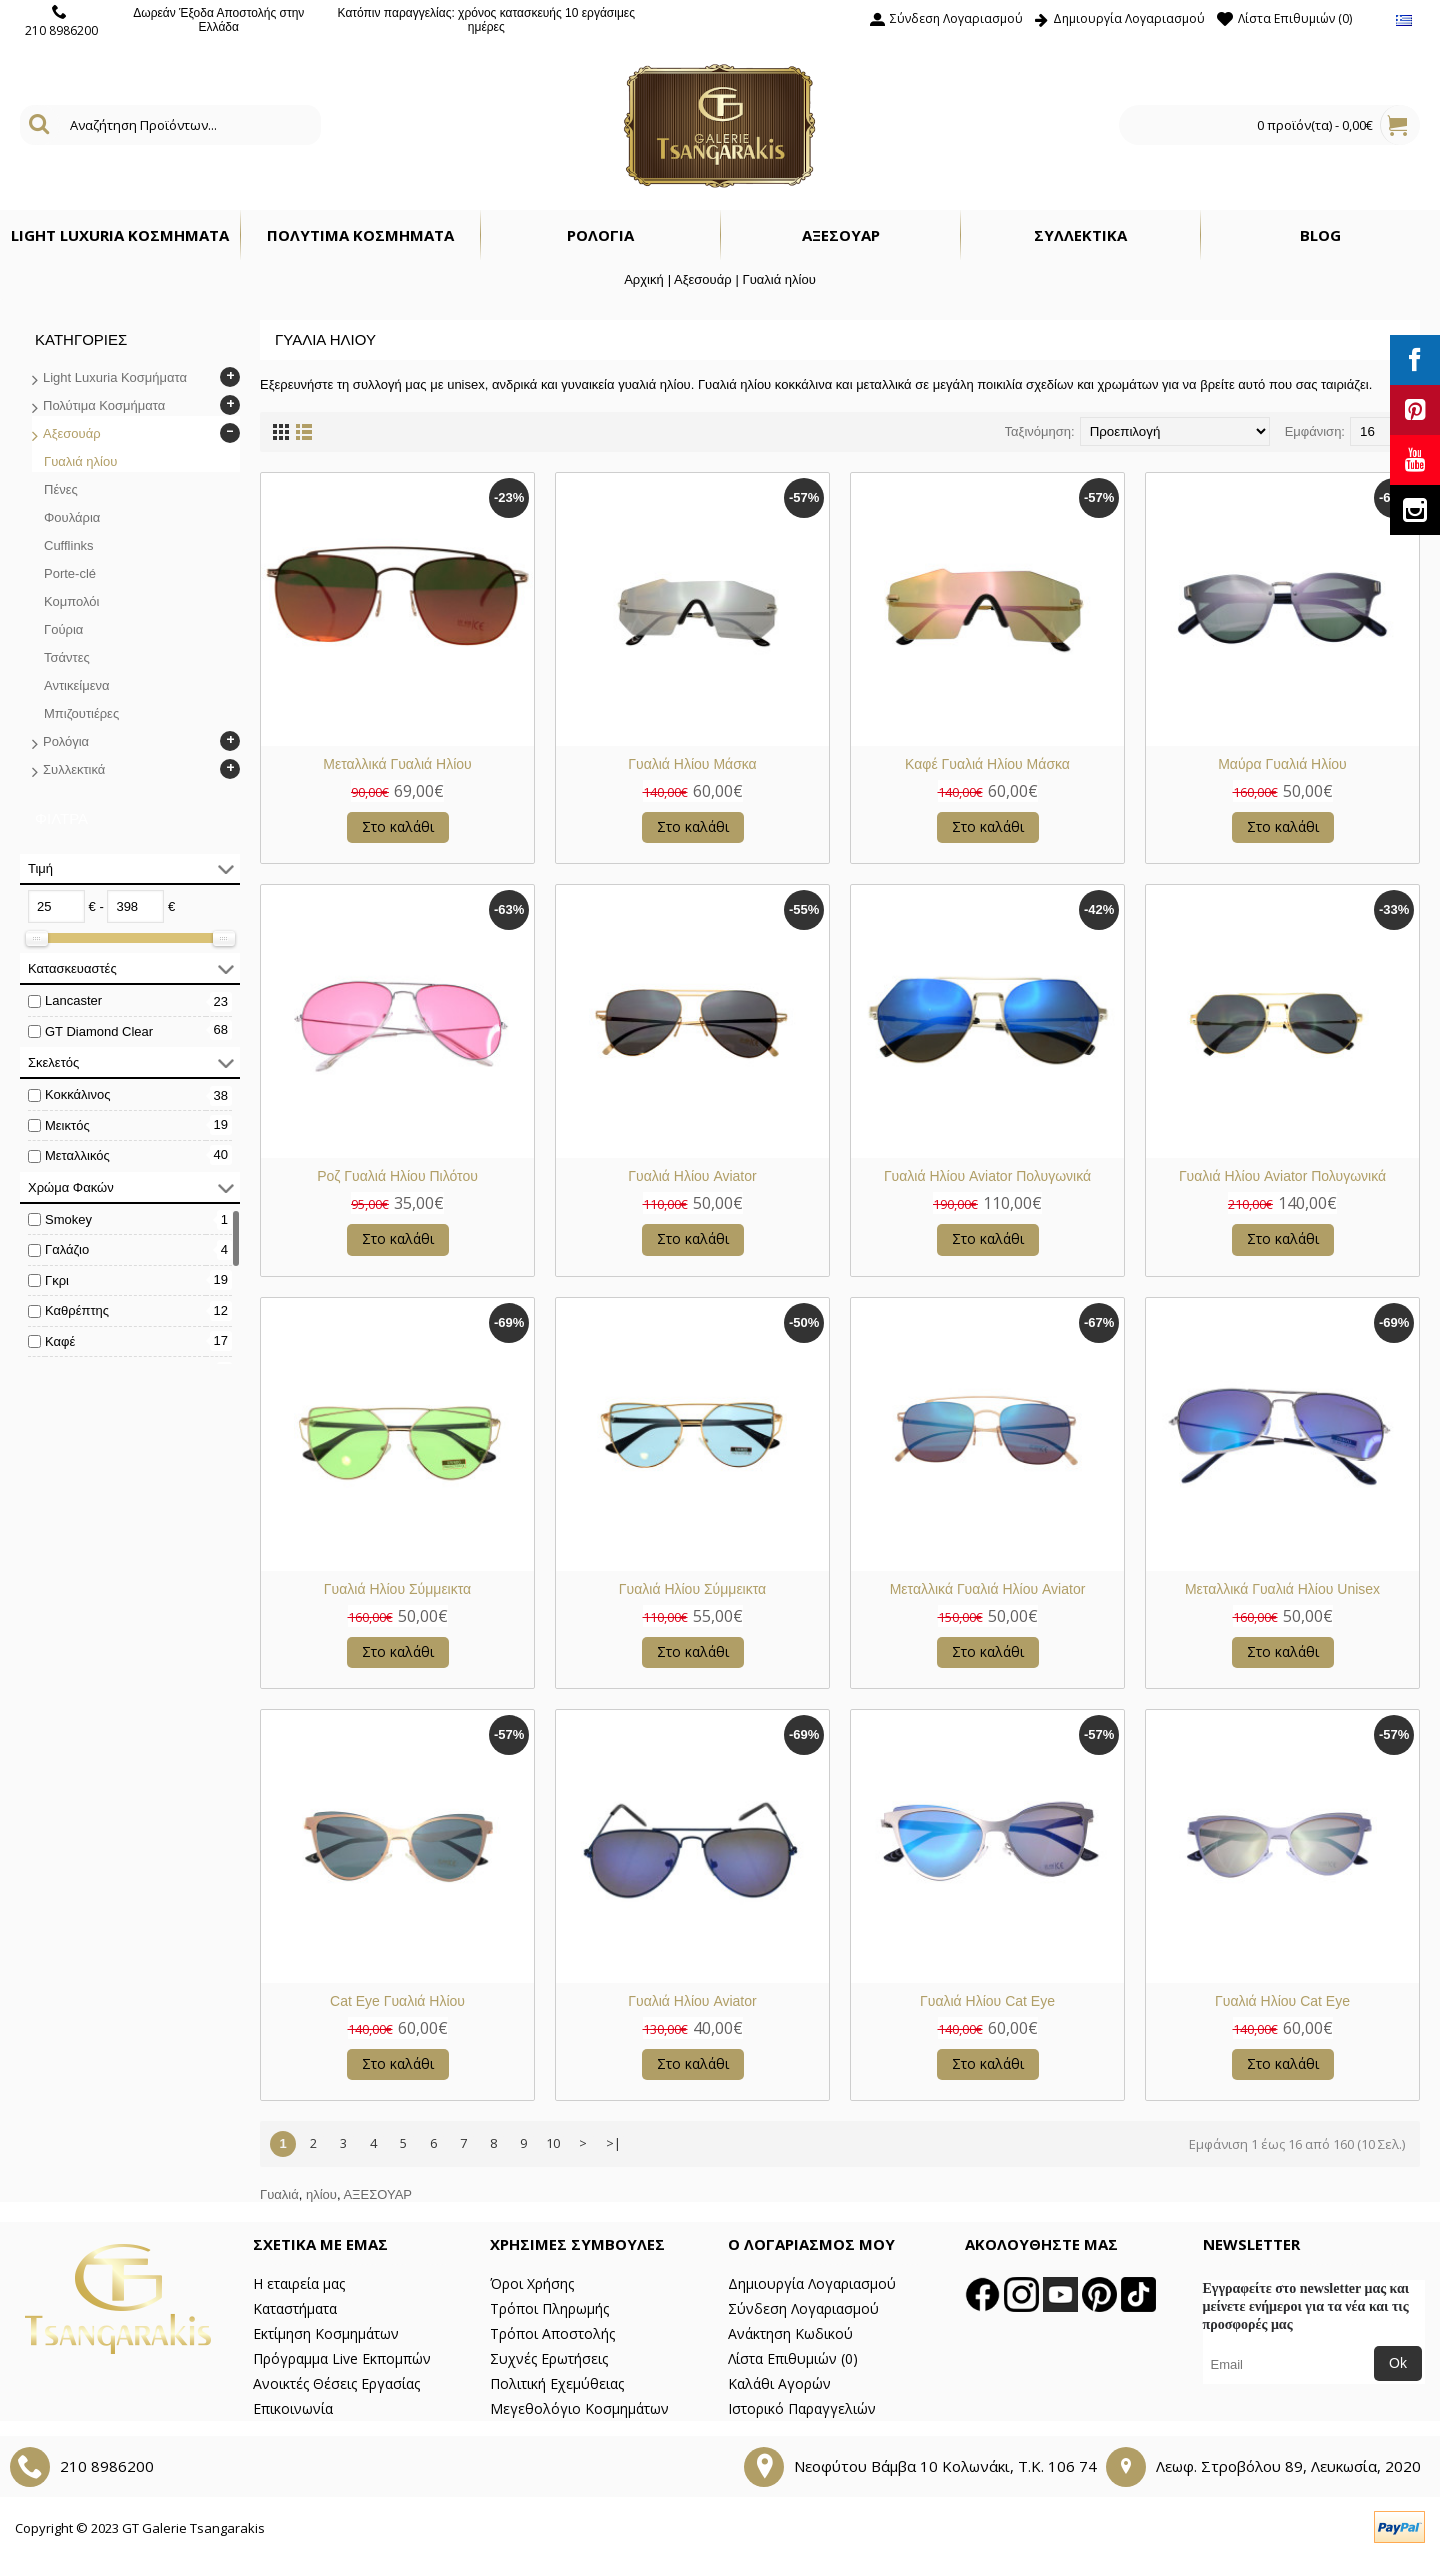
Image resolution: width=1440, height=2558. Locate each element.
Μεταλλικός (77, 1155)
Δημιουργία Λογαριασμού (812, 2283)
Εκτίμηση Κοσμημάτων (326, 2333)
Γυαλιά (279, 2194)
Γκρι (57, 1280)
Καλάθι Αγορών (779, 2383)
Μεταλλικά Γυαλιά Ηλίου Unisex (1282, 1589)
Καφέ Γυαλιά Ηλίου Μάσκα (987, 764)
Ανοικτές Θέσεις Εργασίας (336, 2383)
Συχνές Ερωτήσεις (549, 2358)
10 (553, 2143)
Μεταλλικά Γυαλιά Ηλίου (397, 764)
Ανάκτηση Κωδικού (790, 2333)
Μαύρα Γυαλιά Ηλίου (1282, 764)
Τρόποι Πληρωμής (549, 2308)
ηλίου (321, 2194)
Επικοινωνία (293, 2408)
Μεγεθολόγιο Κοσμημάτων (579, 2408)
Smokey (68, 1219)
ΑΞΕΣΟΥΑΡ (377, 2194)
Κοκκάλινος (77, 1094)
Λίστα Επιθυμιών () (793, 2358)
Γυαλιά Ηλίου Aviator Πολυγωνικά (987, 1176)
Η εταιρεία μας (299, 2283)
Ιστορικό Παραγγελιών (802, 2408)
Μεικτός (67, 1125)
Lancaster (73, 1000)
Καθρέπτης (77, 1310)
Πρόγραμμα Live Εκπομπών (342, 2358)
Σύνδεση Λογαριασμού (803, 2308)
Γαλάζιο (67, 1249)
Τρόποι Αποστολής (552, 2333)
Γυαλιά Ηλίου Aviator (692, 1176)
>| (613, 2143)
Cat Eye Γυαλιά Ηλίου (397, 2001)
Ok (1398, 2363)
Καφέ (60, 1341)
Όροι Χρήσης (532, 2283)
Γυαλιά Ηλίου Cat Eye (987, 2001)
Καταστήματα (295, 2308)
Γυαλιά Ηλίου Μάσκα (692, 764)
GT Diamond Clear (99, 1031)
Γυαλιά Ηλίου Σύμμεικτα (397, 1589)
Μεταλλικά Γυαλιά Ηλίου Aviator (988, 1589)
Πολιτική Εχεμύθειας (557, 2383)
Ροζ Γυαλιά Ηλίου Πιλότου (397, 1176)
